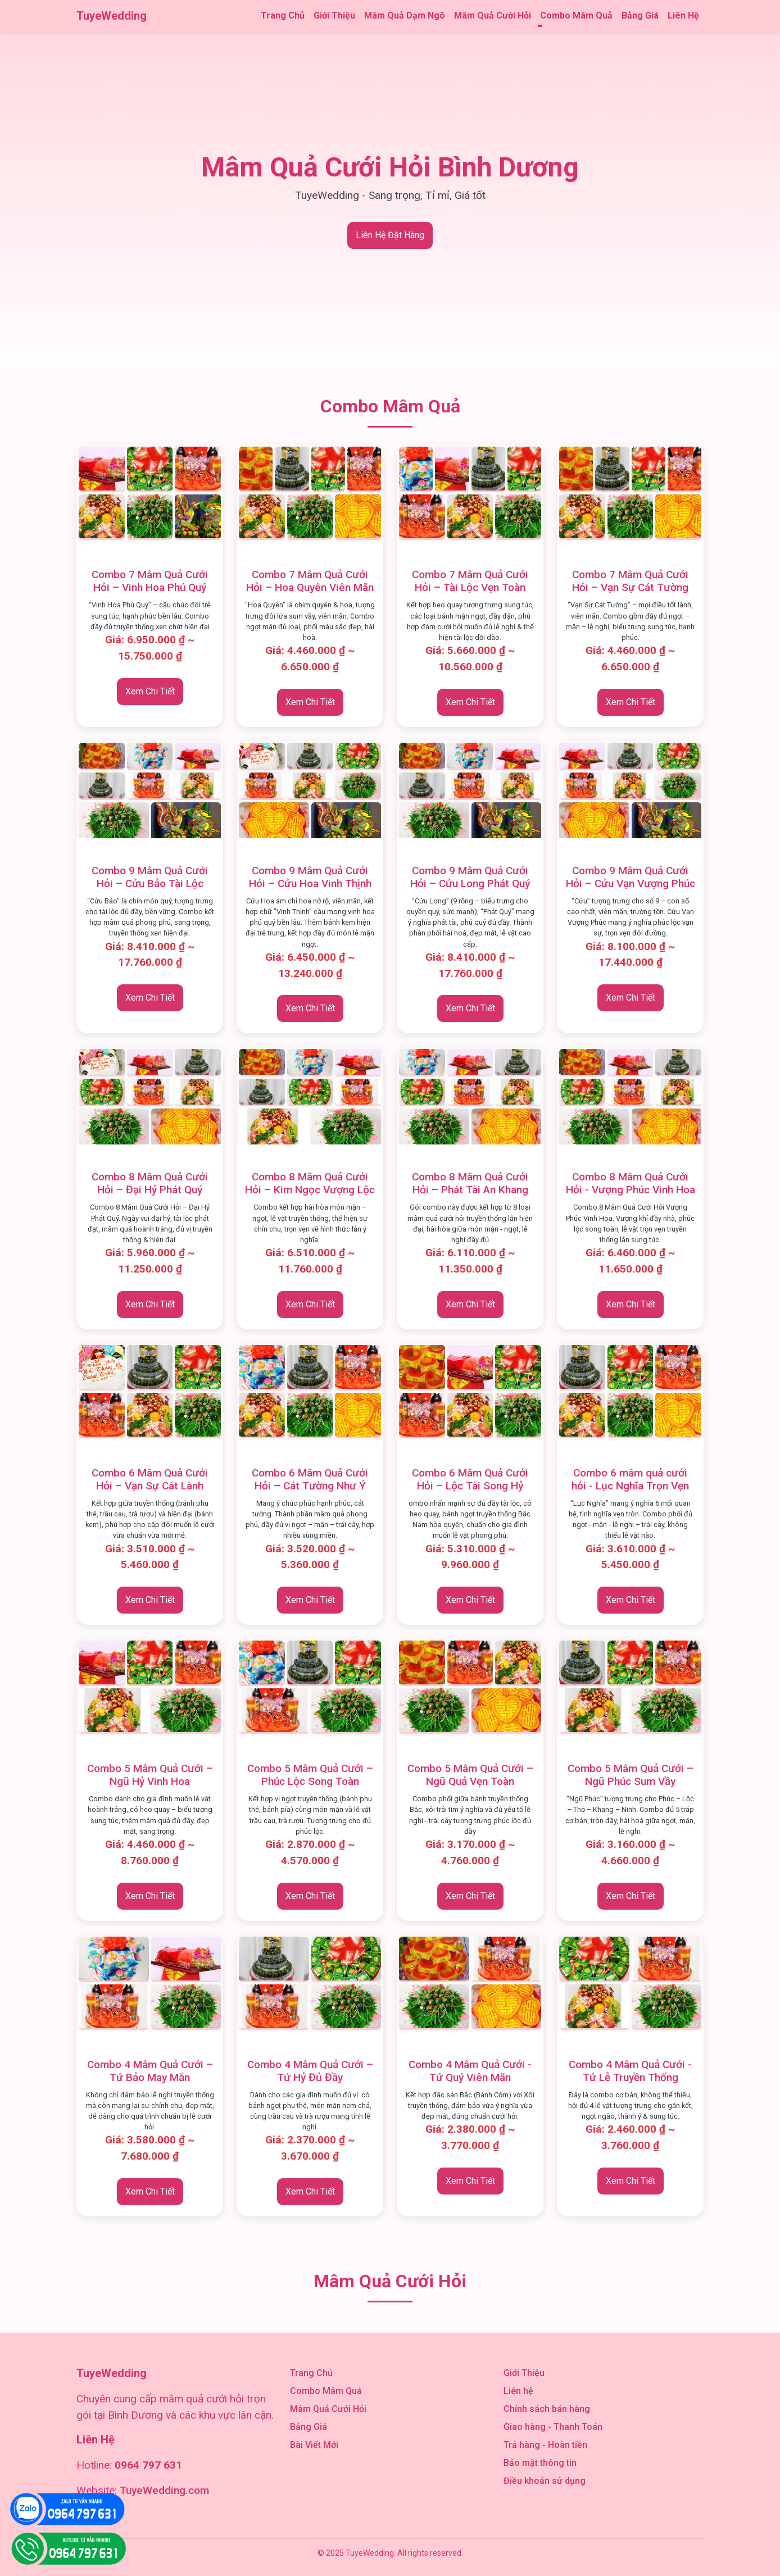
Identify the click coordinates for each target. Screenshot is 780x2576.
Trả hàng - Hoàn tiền (545, 2444)
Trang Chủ (283, 15)
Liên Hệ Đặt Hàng (390, 235)
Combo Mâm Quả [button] (576, 15)
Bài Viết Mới (314, 2444)
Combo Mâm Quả (326, 2391)
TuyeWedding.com (164, 2490)
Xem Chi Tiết (150, 691)
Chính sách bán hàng (547, 2409)
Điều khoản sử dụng (545, 2480)
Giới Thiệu (334, 15)
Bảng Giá (640, 15)
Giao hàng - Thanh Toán (553, 2426)
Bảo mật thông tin (540, 2462)
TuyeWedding (111, 15)
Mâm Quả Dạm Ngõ (404, 15)
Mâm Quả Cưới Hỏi (492, 15)
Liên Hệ (683, 15)
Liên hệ (518, 2391)
